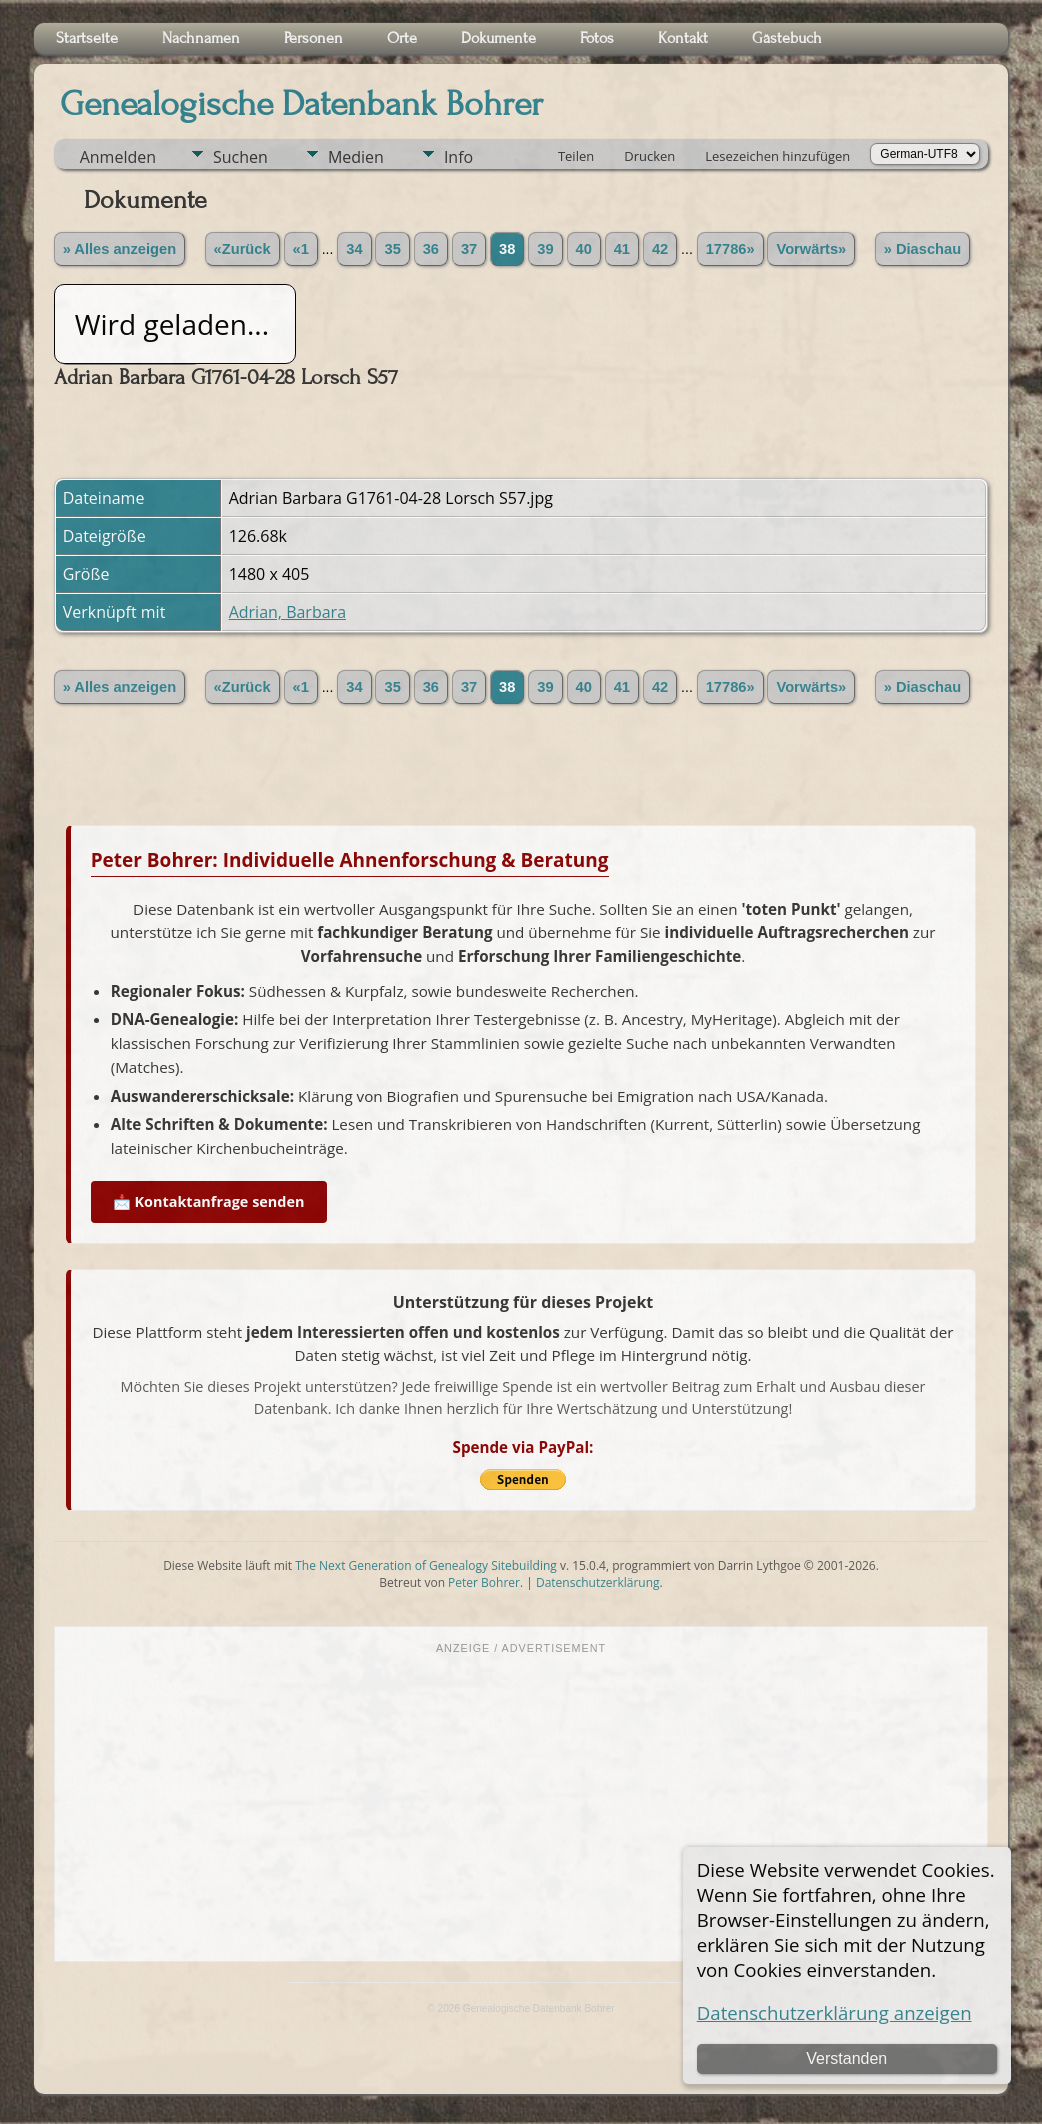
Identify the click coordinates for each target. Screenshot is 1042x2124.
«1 (301, 249)
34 (354, 249)
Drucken (649, 156)
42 (660, 249)
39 (545, 249)
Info (458, 157)
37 (469, 249)
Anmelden (118, 157)
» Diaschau (922, 249)
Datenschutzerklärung (598, 1582)
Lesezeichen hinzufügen (777, 156)
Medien (356, 157)
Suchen (240, 157)
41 (622, 249)
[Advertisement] (521, 1806)
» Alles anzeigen (120, 249)
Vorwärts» (811, 249)
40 (584, 249)
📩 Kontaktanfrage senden (209, 1201)
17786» (730, 249)
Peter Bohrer (484, 1582)
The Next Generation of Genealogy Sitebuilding (426, 1565)
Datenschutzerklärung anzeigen (834, 2012)
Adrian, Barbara (287, 612)
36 (431, 249)
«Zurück (242, 249)
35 (392, 249)
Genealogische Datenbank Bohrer (301, 104)
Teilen (576, 156)
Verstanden (846, 2058)
